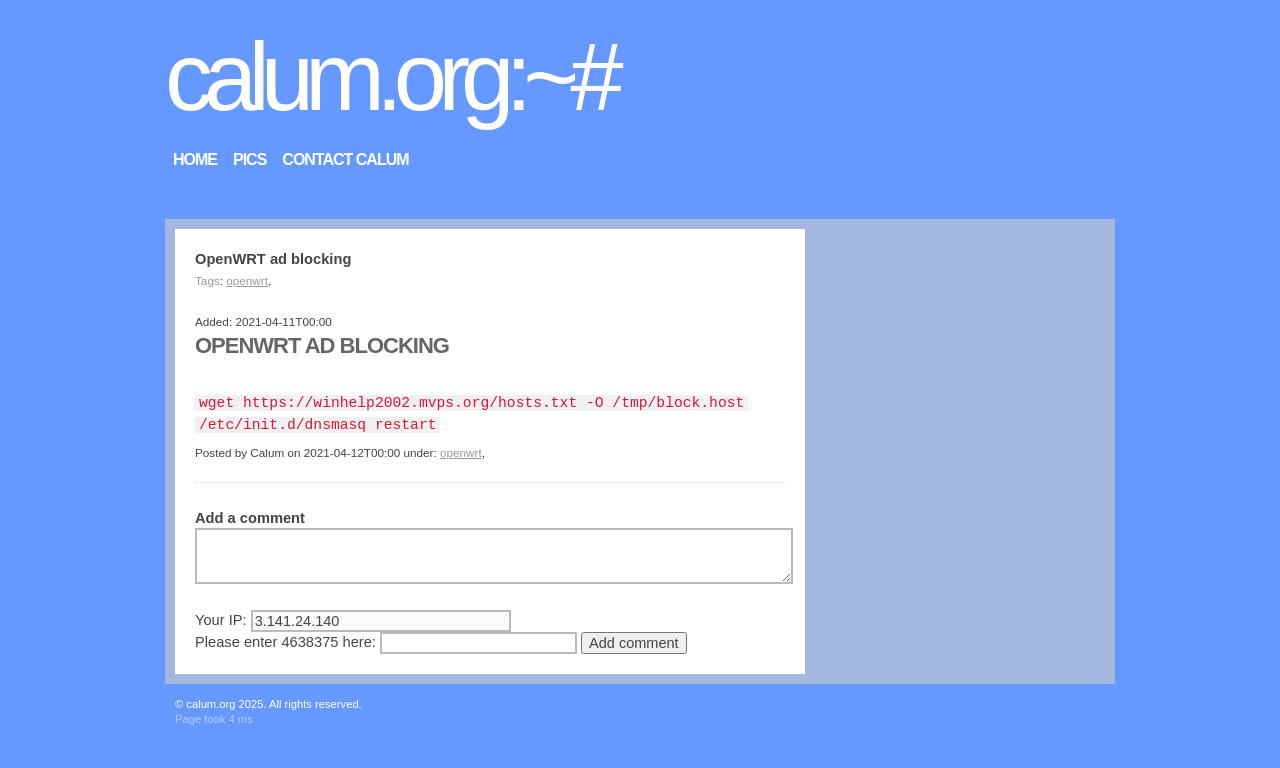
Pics (249, 159)
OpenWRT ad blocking (322, 345)
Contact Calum (345, 159)
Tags (207, 280)
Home (195, 159)
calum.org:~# (390, 76)
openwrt (247, 280)
